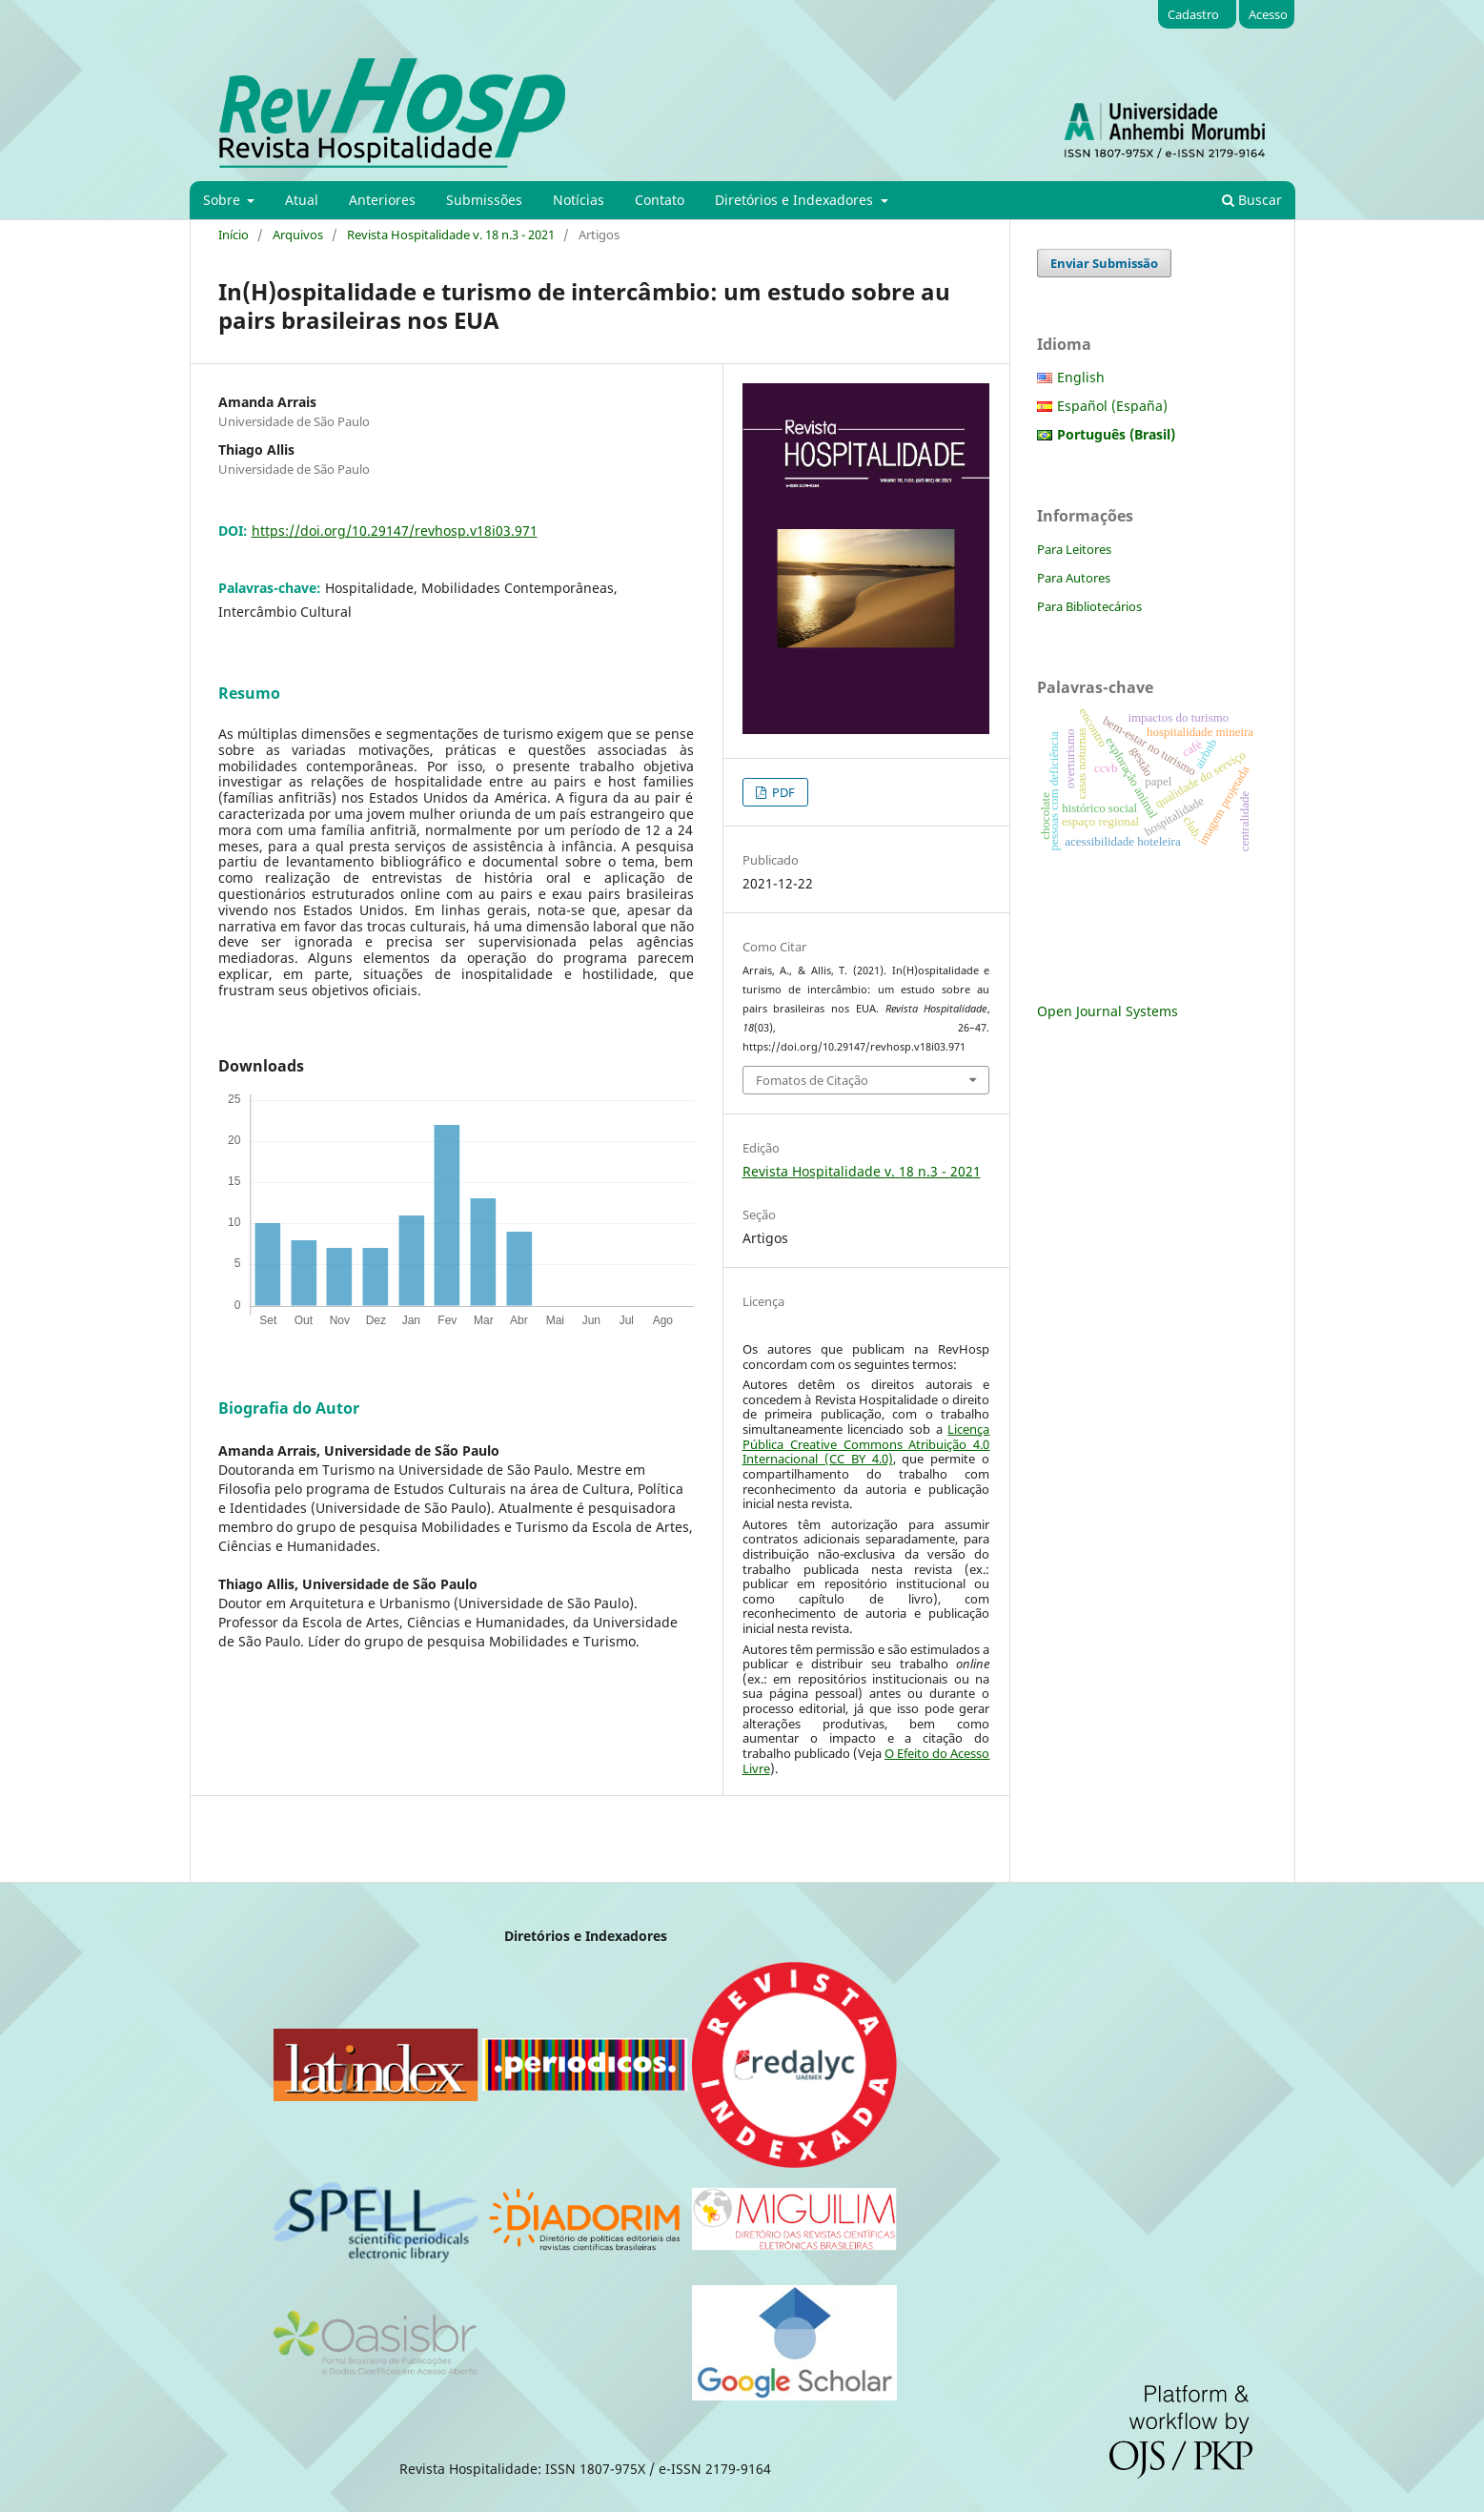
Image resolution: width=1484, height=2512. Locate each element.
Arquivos (298, 234)
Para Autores (1073, 577)
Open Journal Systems (1107, 1011)
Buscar (1252, 200)
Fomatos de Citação (812, 1080)
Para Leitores (1074, 549)
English (1081, 377)
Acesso (1268, 14)
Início (233, 234)
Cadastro (1193, 14)
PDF (782, 792)
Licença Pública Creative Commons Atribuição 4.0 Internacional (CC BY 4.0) (866, 1443)
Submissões (484, 200)
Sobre (223, 200)
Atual (301, 200)
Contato (659, 200)
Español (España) (1112, 406)
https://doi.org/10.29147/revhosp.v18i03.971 (395, 530)
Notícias (578, 200)
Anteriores (382, 200)
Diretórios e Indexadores (796, 200)
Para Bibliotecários (1089, 606)
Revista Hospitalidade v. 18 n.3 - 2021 (451, 234)
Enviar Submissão (1104, 263)
